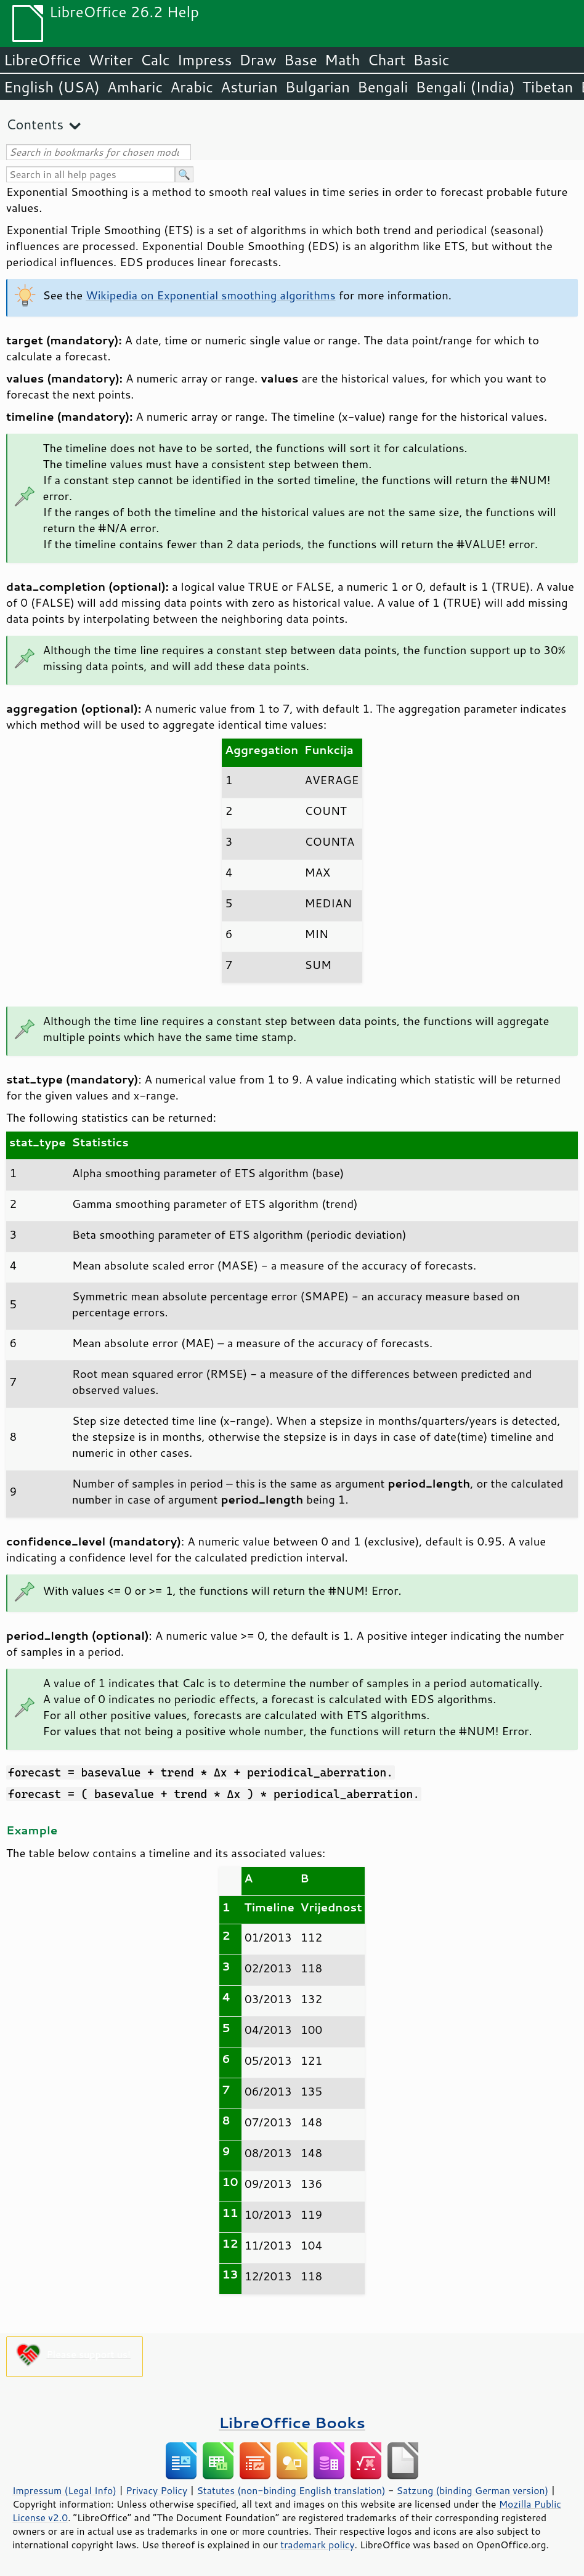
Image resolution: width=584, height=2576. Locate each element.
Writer (110, 59)
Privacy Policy (156, 2490)
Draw (257, 59)
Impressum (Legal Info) (64, 2490)
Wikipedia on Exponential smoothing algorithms (210, 295)
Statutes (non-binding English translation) (291, 2490)
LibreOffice (42, 59)
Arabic (191, 86)
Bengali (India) (465, 86)
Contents (34, 124)
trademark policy (317, 2544)
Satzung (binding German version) (473, 2490)
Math (342, 59)
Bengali (382, 86)
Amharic (135, 86)
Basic (431, 59)
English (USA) (52, 86)
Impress (204, 59)
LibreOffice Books (292, 2422)
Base (300, 59)
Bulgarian (317, 86)
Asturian (249, 86)
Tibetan (548, 86)
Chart (386, 59)
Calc (155, 59)
